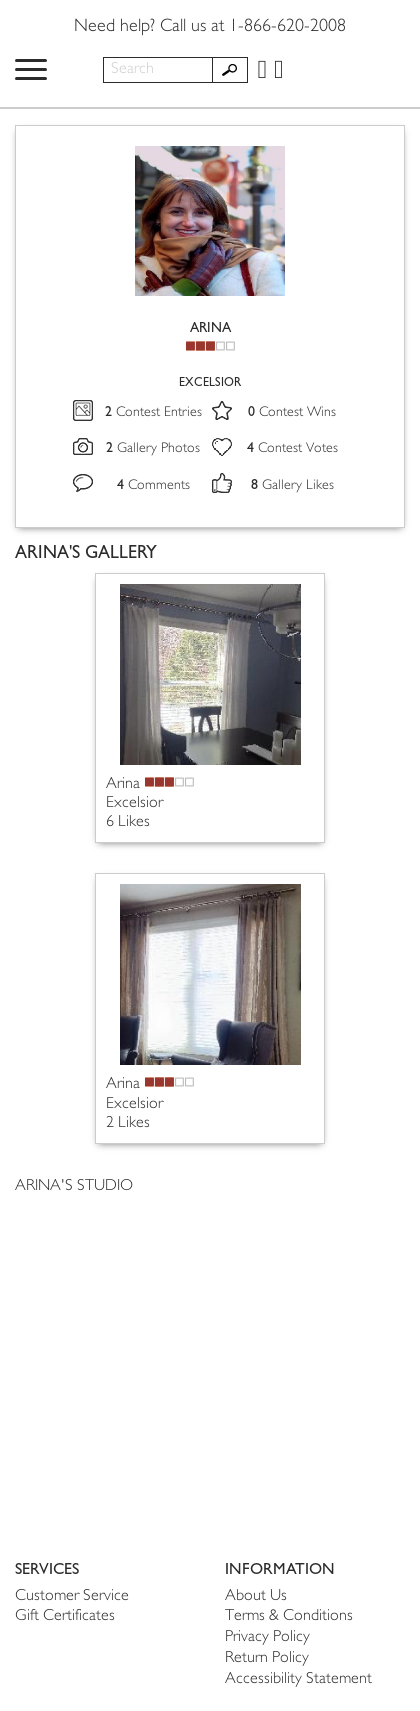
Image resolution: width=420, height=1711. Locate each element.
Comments (153, 485)
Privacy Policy (267, 1637)
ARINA (210, 327)
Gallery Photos (153, 448)
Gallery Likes (292, 485)
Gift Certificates (65, 1616)
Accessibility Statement (298, 1679)
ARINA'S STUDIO (74, 1186)
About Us (256, 1596)
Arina (123, 784)
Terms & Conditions (289, 1616)
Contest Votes (292, 448)
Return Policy (267, 1658)
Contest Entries (153, 412)
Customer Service (72, 1596)
